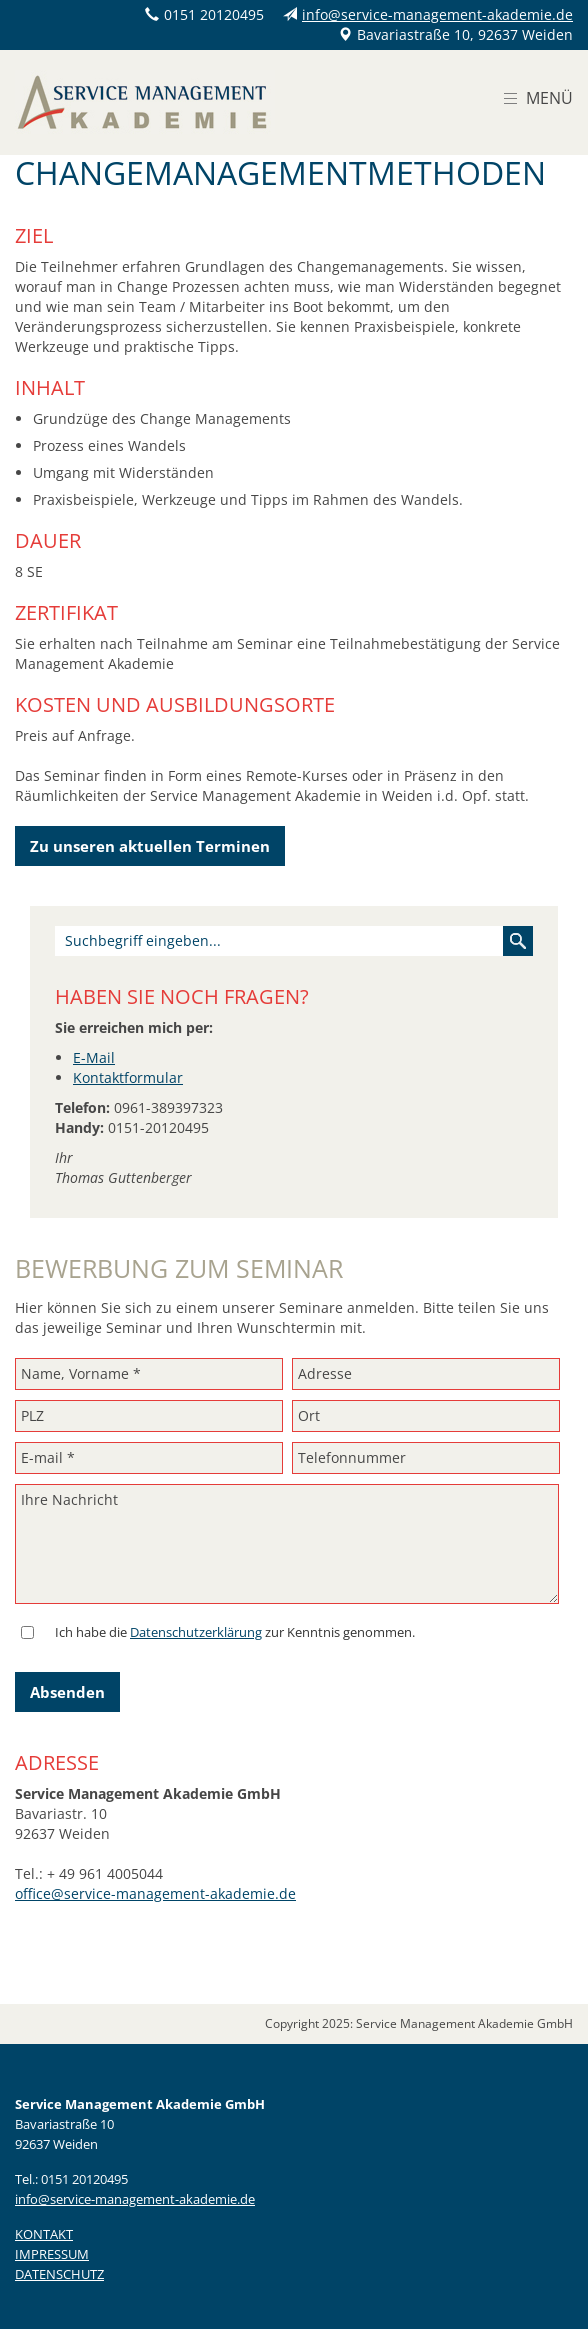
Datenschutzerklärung (196, 1632)
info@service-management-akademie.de (437, 14)
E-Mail (94, 1057)
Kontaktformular (128, 1077)
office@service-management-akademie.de (155, 1893)
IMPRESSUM (52, 2254)
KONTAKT (44, 2234)
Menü (549, 98)
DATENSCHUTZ (59, 2274)
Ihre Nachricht (287, 1544)
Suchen (518, 941)
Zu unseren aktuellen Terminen (150, 846)
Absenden (67, 1692)
